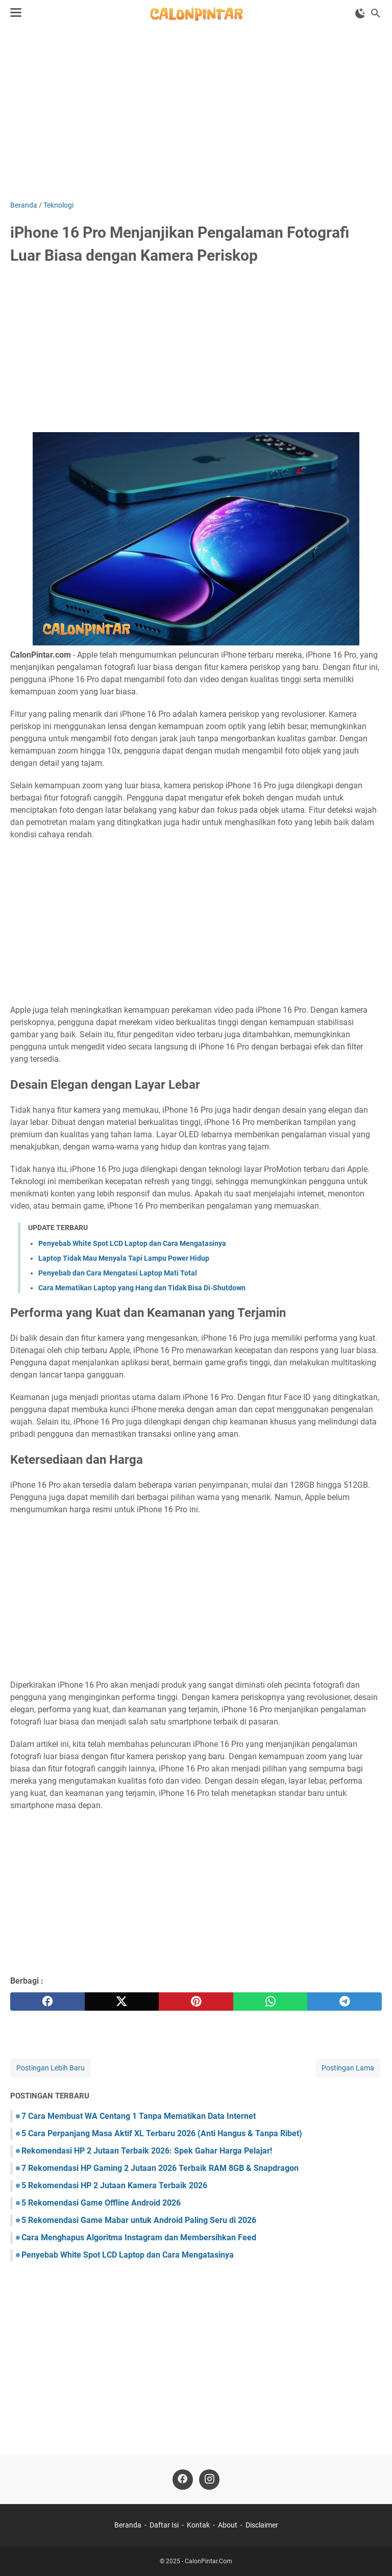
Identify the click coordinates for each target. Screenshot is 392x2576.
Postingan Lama (348, 2068)
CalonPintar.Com (208, 2561)
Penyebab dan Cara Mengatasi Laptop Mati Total (117, 1273)
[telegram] (344, 2001)
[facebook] (47, 2001)
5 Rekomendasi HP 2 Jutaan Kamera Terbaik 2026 (114, 2185)
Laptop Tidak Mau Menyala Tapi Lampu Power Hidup (123, 1258)
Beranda (127, 2525)
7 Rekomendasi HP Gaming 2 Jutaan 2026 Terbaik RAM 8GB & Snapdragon (160, 2168)
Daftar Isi (164, 2525)
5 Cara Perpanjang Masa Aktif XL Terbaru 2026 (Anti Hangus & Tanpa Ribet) (161, 2133)
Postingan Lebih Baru (50, 2068)
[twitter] (122, 2001)
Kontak (198, 2525)
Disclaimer (262, 2525)
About (227, 2525)
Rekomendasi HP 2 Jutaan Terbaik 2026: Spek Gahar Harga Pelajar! (146, 2151)
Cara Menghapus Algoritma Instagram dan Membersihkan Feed (138, 2237)
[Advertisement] (196, 113)
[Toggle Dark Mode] (360, 13)
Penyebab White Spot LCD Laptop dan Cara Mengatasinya (132, 1243)
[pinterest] (196, 2001)
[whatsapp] (270, 2001)
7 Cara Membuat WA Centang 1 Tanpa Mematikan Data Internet (138, 2116)
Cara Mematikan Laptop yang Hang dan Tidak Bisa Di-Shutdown (142, 1288)
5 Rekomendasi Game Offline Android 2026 (101, 2203)
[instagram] (209, 2479)
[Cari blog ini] (376, 13)
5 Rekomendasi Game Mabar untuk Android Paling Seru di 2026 (138, 2220)
